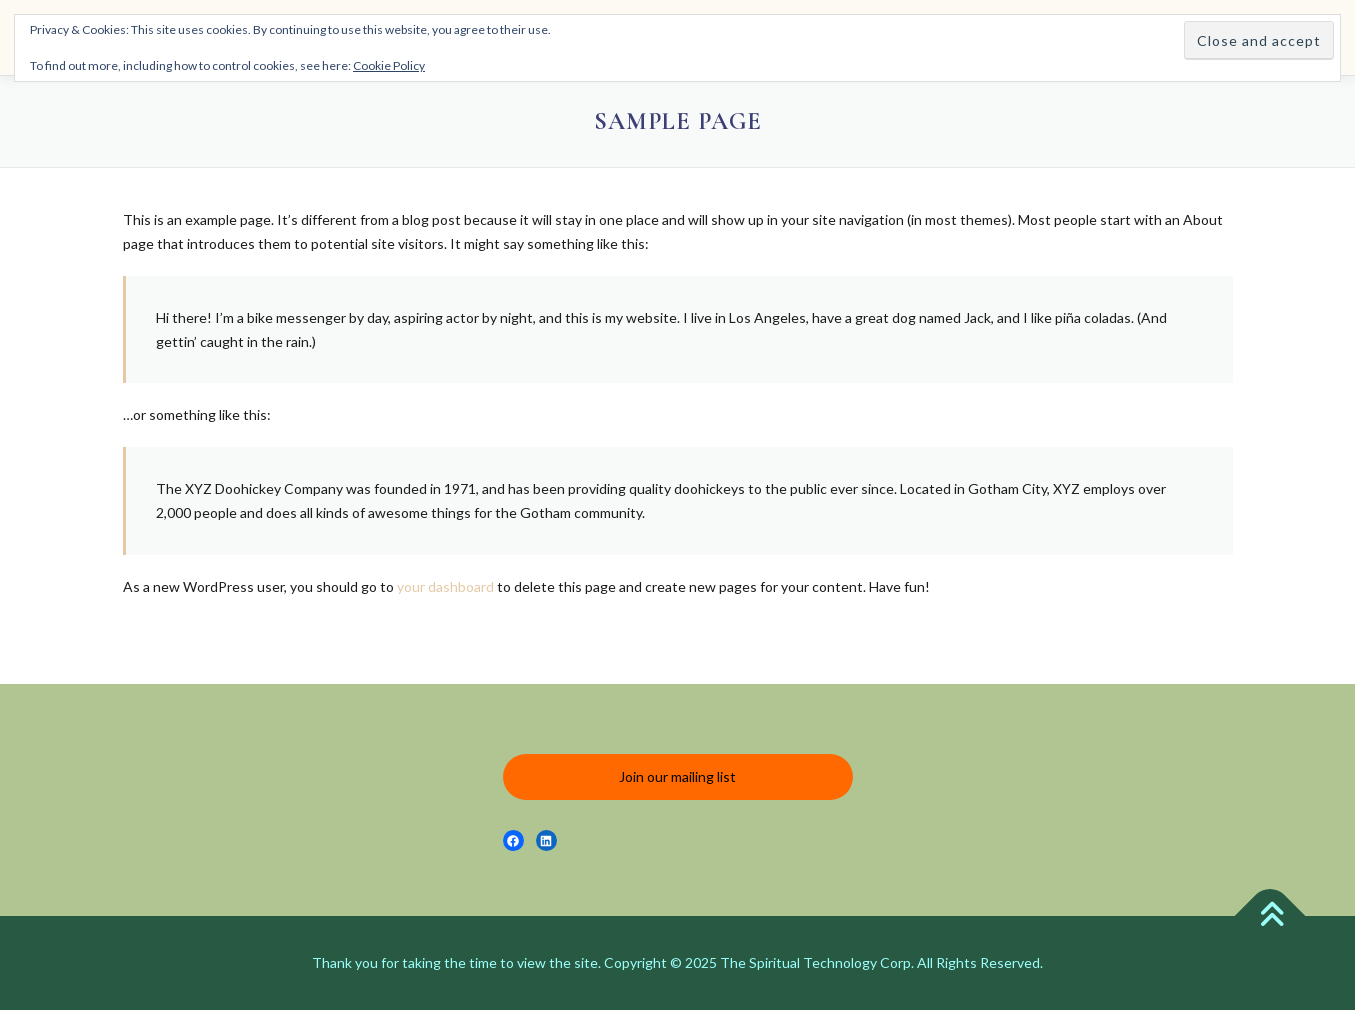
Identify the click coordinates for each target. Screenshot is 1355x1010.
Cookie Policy (389, 65)
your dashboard (445, 586)
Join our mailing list (677, 776)
